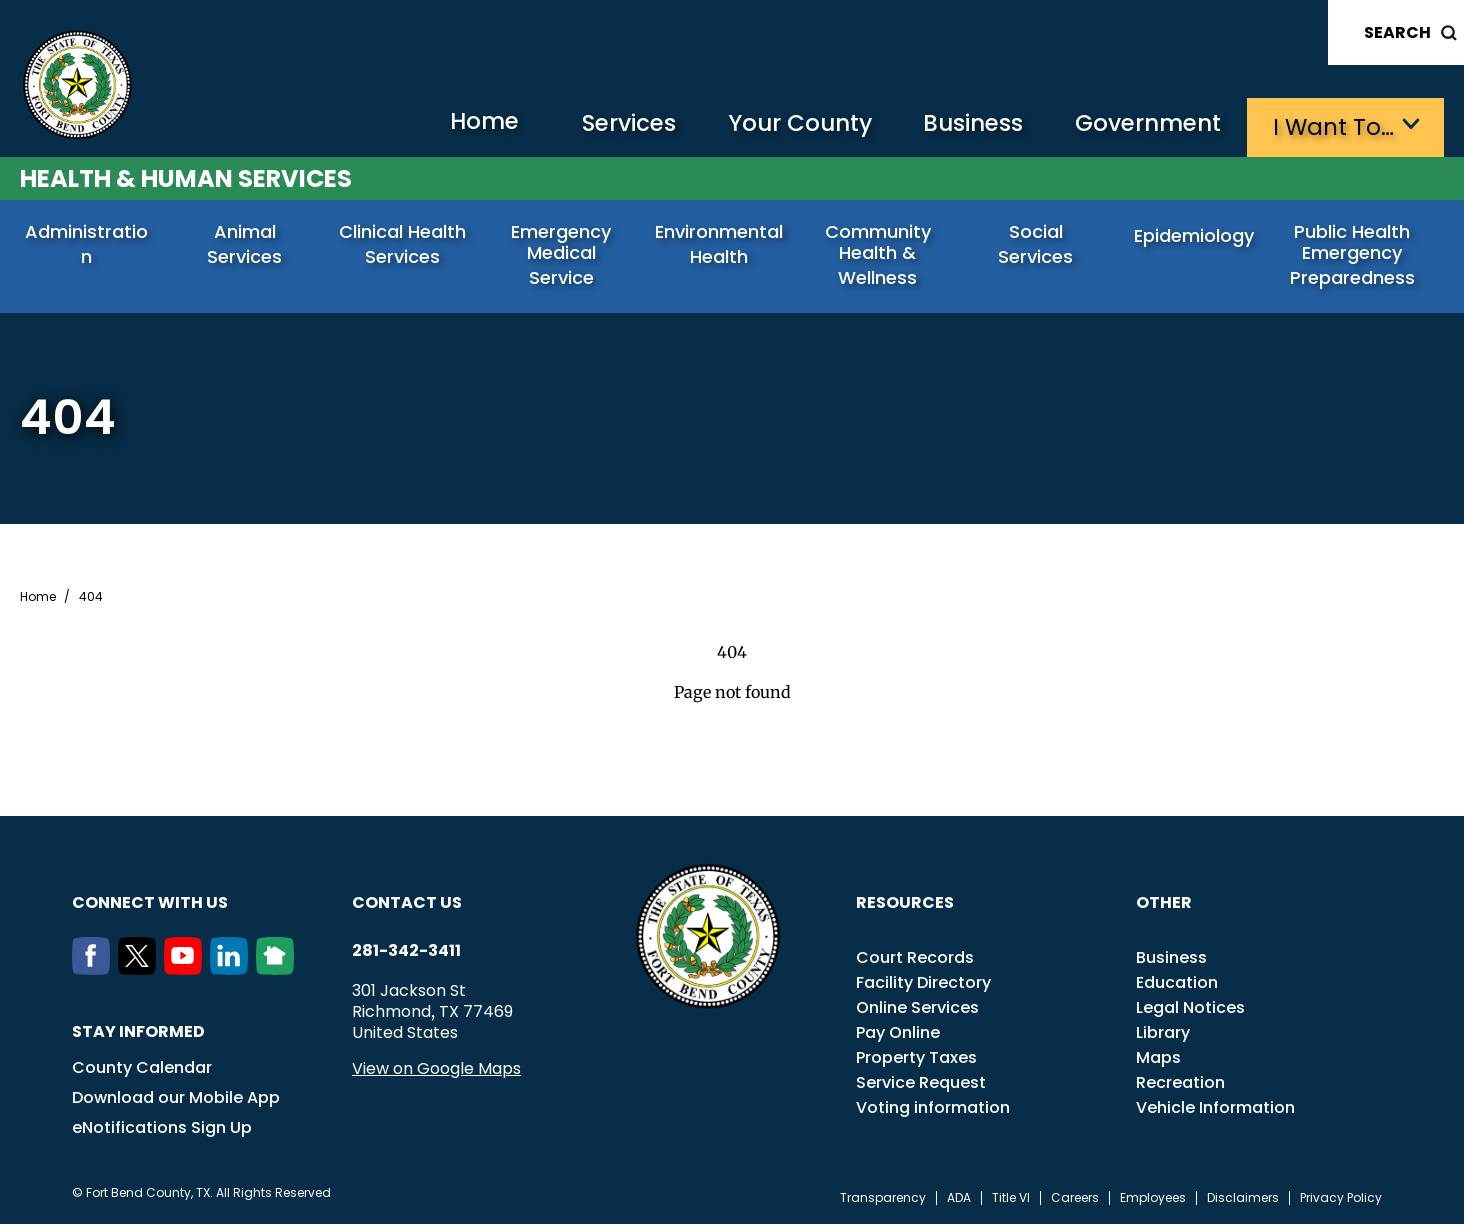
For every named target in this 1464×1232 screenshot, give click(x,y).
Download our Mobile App (176, 1105)
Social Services (1038, 237)
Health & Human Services (186, 176)
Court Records (915, 965)
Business (964, 125)
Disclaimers (1243, 1206)
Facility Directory (923, 990)
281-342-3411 (406, 959)
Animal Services (247, 237)
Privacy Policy (1341, 1206)
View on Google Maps (436, 1076)
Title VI (1011, 1206)
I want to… (1333, 125)
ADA (959, 1206)
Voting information (933, 1115)
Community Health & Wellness (880, 256)
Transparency (883, 1206)
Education (1177, 990)
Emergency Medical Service (563, 246)
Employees (1153, 1206)
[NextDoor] (279, 977)
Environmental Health (722, 246)
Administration (89, 237)
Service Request (921, 1090)
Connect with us (150, 910)
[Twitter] (141, 977)
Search (1397, 32)
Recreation (1180, 1090)
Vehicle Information (1215, 1115)
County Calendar (142, 1075)
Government (1144, 125)
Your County (784, 125)
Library (1163, 1040)
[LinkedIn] (233, 977)
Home (458, 124)
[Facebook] (95, 977)
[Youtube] (187, 977)
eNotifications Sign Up (162, 1135)
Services (608, 125)
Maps (1158, 1065)
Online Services (917, 1015)
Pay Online (898, 1040)
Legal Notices (1190, 1015)
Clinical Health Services (405, 246)
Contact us (407, 910)
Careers (1075, 1206)
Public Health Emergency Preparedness (1354, 256)
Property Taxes (916, 1065)
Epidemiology (1197, 237)
